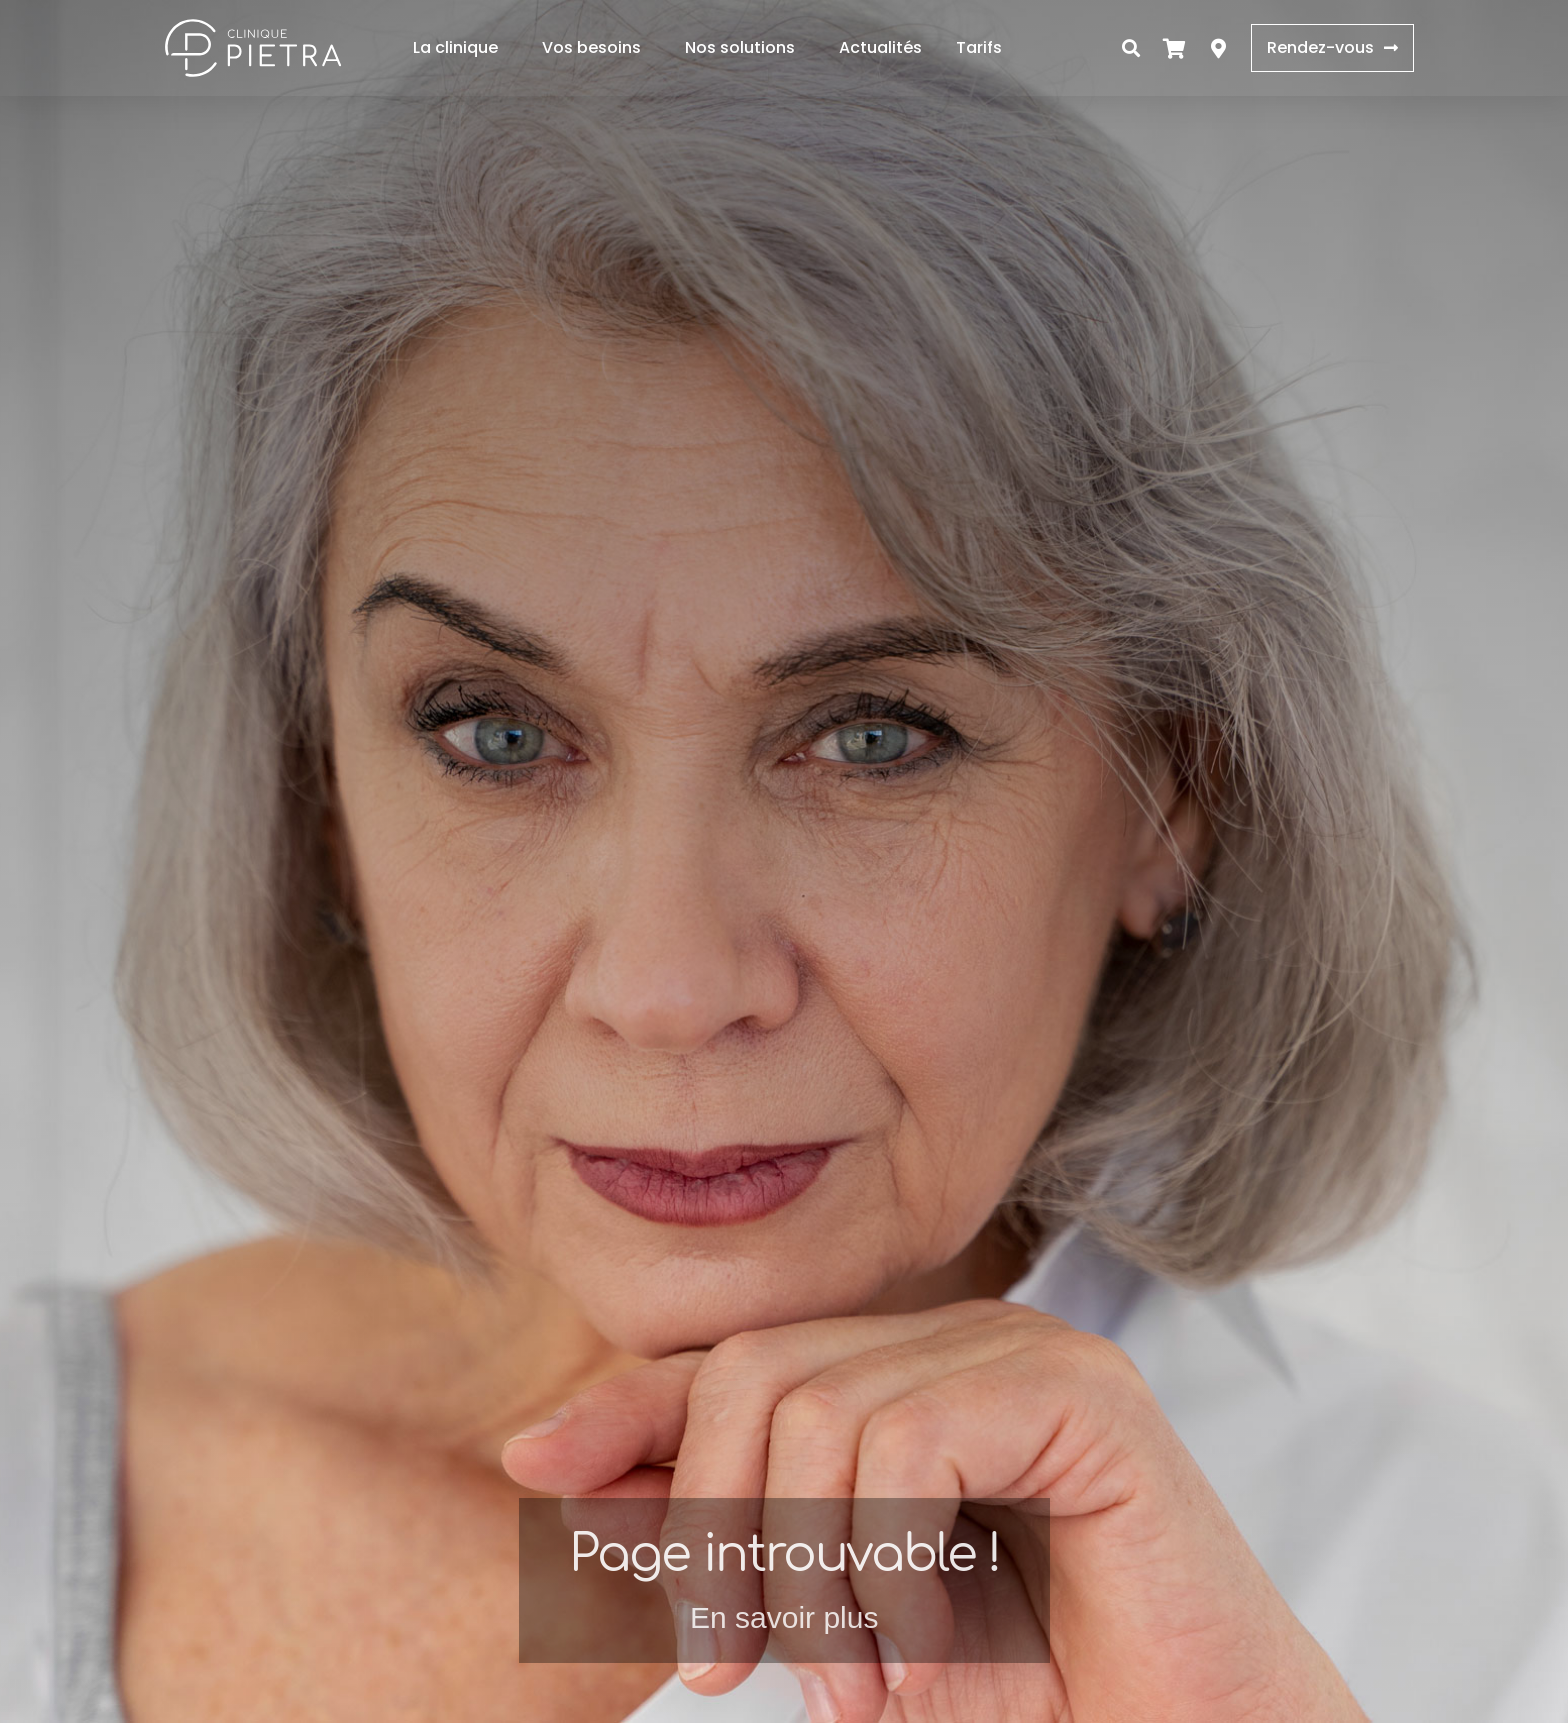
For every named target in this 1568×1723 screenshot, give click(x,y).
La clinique (460, 47)
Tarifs (979, 47)
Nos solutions (745, 47)
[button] (1131, 48)
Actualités (880, 47)
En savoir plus (784, 1617)
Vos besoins (596, 47)
